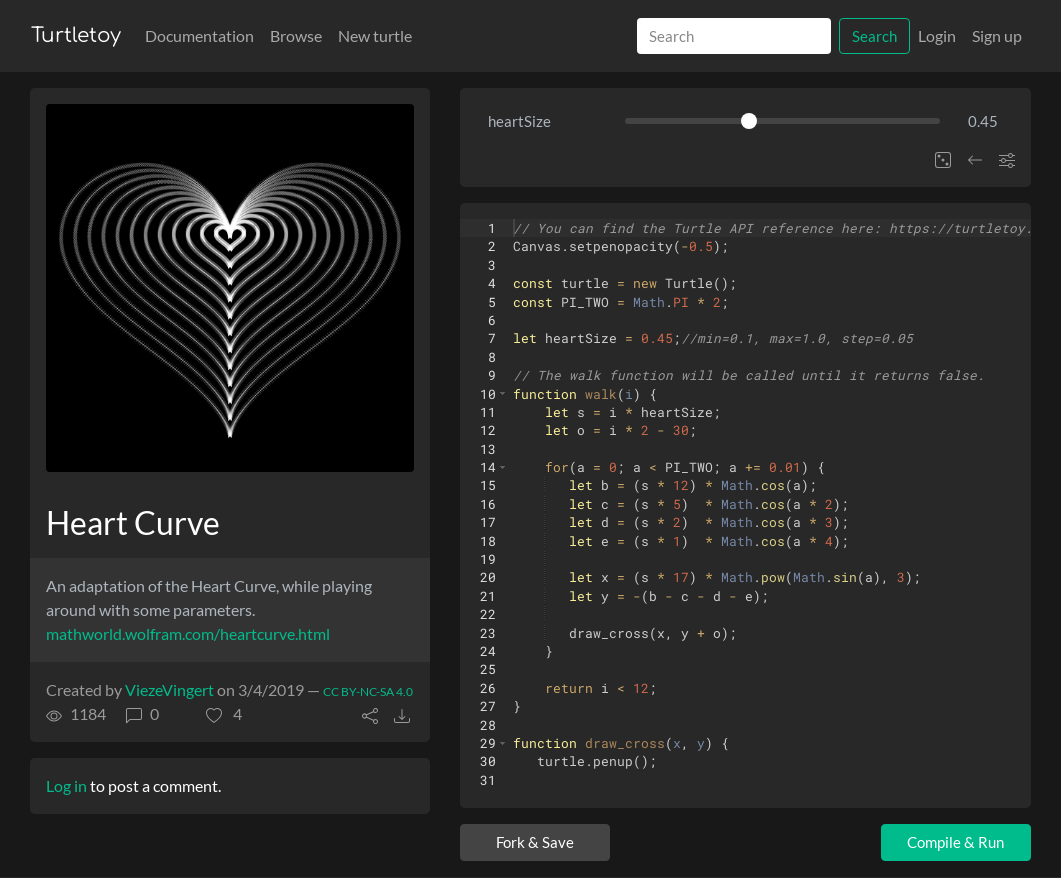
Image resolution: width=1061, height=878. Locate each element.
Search (874, 36)
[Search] (734, 36)
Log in (66, 785)
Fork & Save (535, 842)
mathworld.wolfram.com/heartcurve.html (188, 633)
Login (937, 35)
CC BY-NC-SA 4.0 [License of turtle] (368, 691)
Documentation (199, 35)
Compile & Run (955, 842)
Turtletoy (76, 35)
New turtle (375, 35)
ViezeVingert (169, 689)
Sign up (997, 35)
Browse (296, 35)
